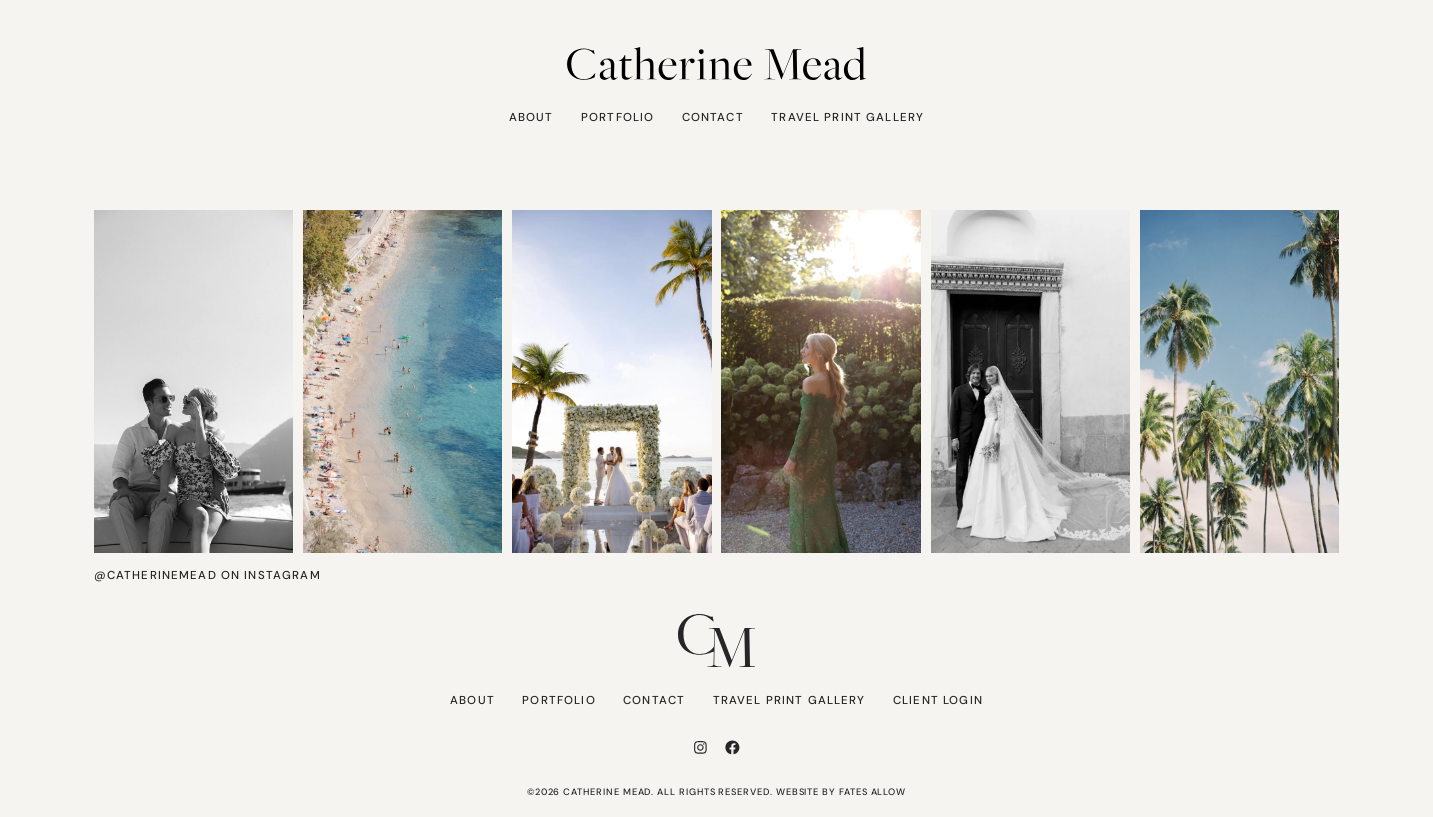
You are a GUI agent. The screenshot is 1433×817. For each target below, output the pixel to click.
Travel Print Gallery (847, 117)
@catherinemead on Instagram (207, 575)
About (531, 117)
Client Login (938, 700)
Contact (713, 117)
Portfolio (617, 117)
